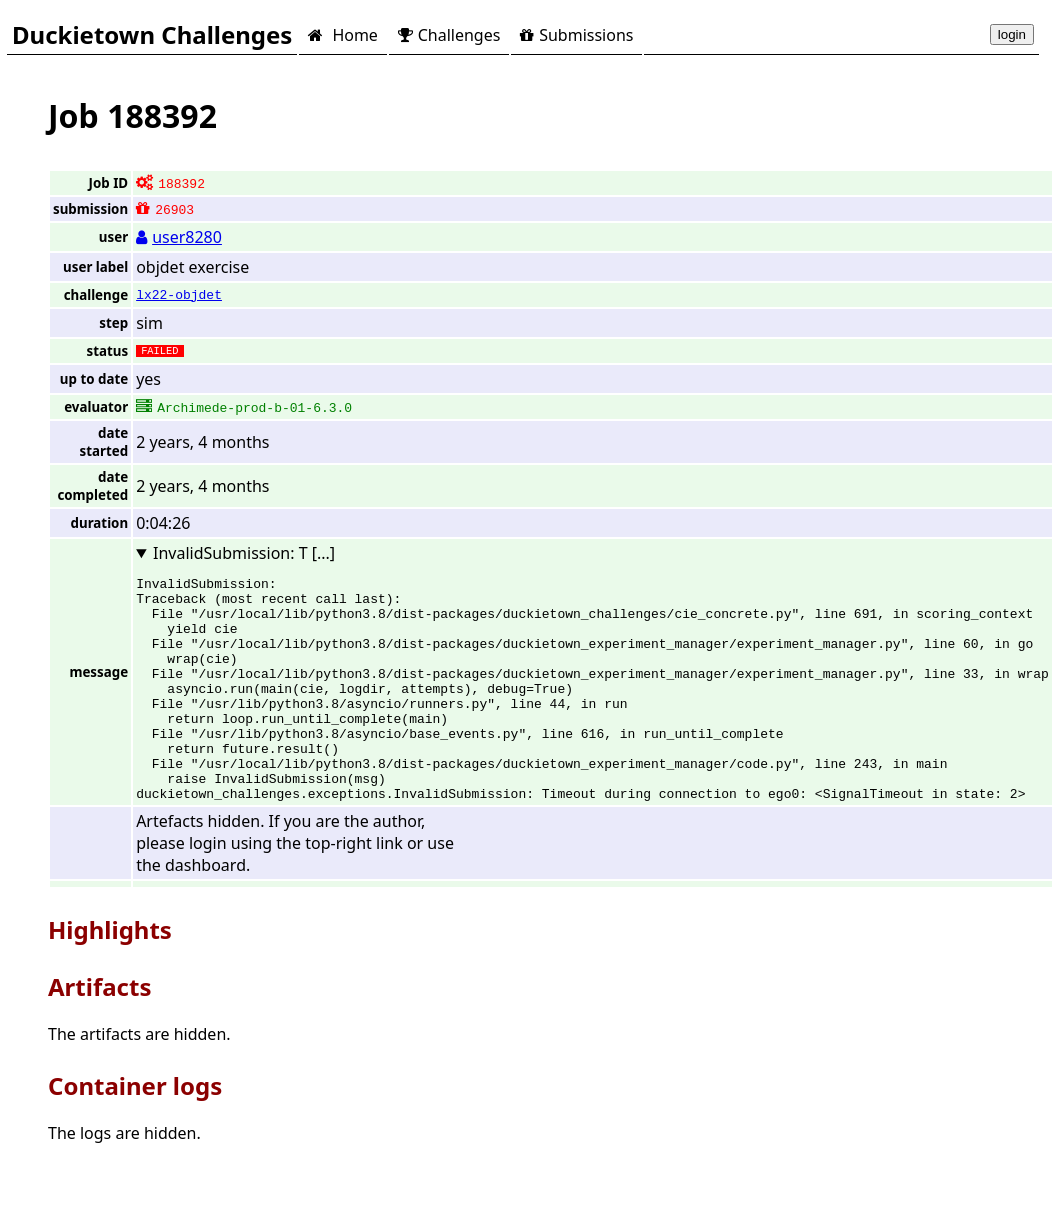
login (1012, 34)
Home (342, 35)
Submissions (576, 35)
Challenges (449, 35)
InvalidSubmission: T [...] (244, 553)
